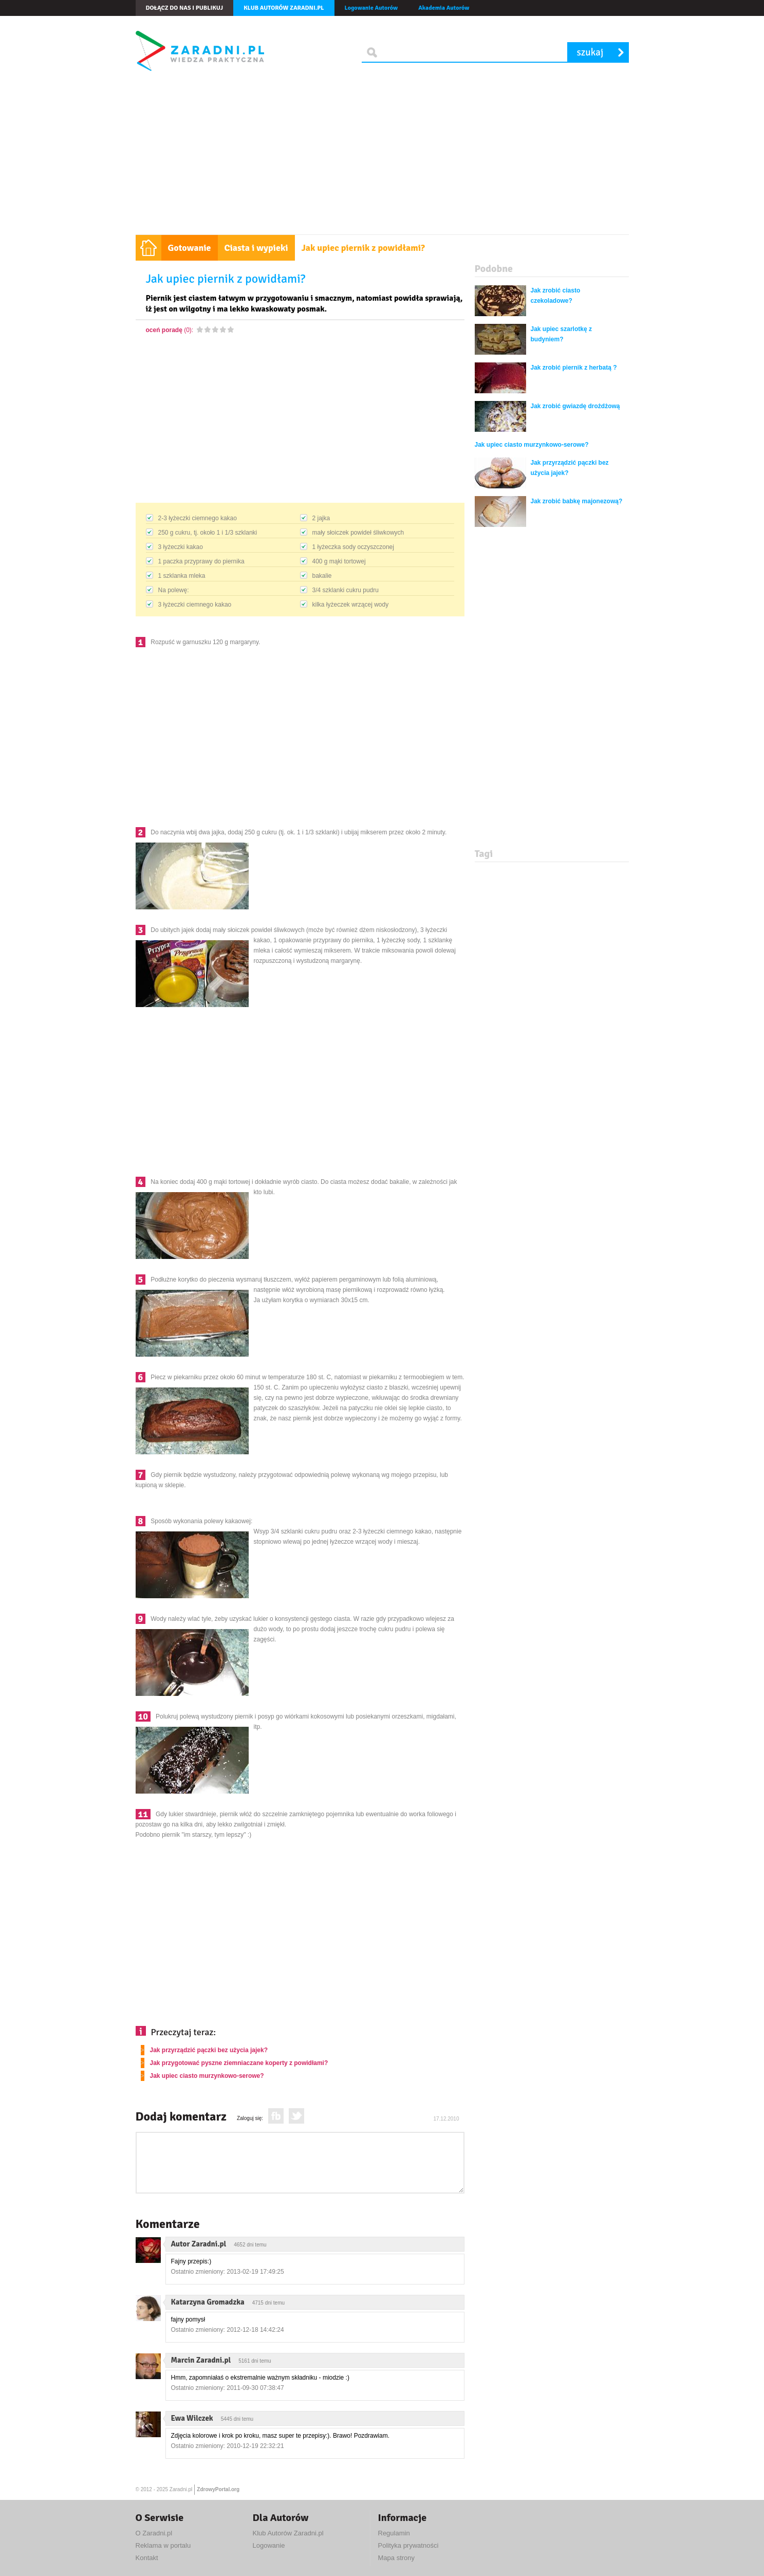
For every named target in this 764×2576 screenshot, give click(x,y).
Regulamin (394, 2533)
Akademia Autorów (443, 8)
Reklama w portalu (163, 2545)
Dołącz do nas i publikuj (184, 8)
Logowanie (269, 2545)
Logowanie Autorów (371, 8)
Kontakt (147, 2558)
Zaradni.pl (181, 2489)
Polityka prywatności (408, 2545)
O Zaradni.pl (154, 2533)
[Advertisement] (382, 157)
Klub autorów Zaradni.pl (284, 8)
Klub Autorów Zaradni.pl (288, 2533)
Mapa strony (396, 2558)
